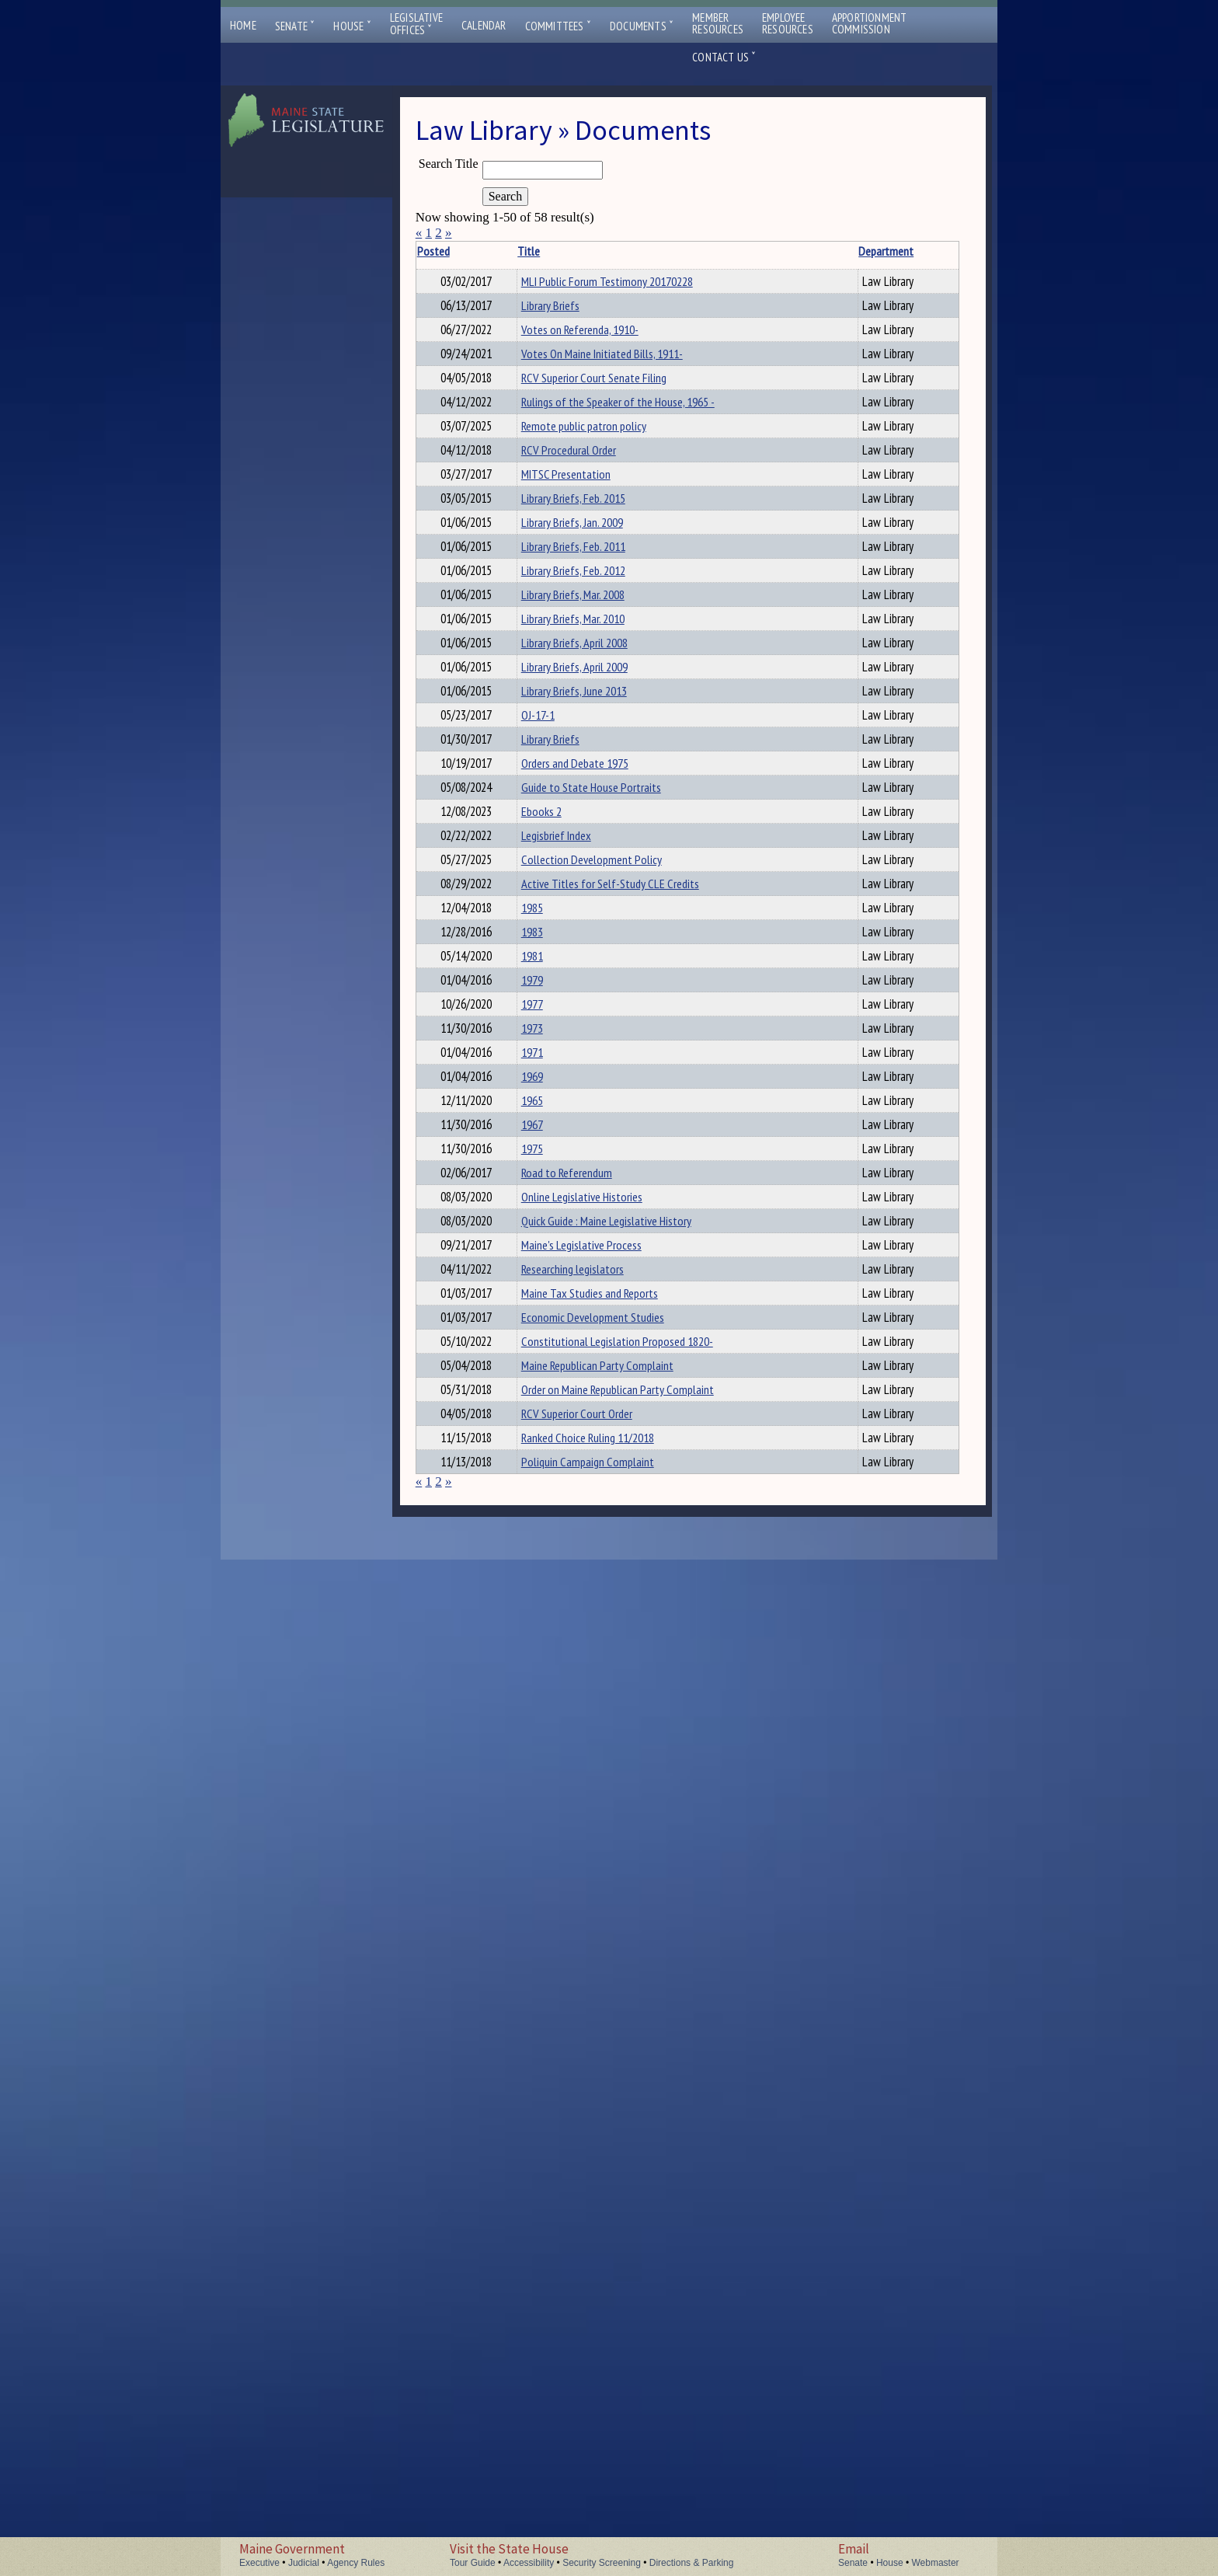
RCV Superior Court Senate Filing (546, 490)
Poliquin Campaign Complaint (545, 2469)
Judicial (303, 2562)
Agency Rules (356, 2562)
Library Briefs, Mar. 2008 (555, 906)
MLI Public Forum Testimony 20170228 (550, 290)
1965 (515, 1781)
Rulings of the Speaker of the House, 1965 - (554, 541)
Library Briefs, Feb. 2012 (556, 865)
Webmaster (935, 2562)
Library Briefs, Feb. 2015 (556, 742)
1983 (515, 1492)
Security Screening (601, 2562)
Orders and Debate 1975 (557, 1195)
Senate (295, 26)
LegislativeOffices (416, 24)
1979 (515, 1575)
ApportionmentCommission (869, 23)
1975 (515, 1863)
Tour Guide (473, 2562)
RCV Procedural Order (551, 624)
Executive (259, 2562)
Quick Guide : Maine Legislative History (547, 1995)
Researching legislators (555, 2069)
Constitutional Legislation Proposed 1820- (551, 2219)
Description (703, 251)
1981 (515, 1533)
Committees (558, 26)
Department (648, 251)
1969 (515, 1739)
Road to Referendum (549, 1904)
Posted (456, 251)
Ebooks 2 (524, 1277)
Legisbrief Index (539, 1318)
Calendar (483, 25)
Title (511, 251)
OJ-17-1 (521, 1112)
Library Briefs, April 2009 (557, 1030)
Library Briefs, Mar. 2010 (555, 948)
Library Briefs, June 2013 (557, 1071)
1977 (515, 1616)
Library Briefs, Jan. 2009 (555, 783)
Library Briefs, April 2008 (557, 989)
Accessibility (528, 2562)
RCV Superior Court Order (559, 2369)
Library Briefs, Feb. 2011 (556, 824)
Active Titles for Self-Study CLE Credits (553, 1410)
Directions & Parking (691, 2562)
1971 (515, 1698)
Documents (641, 26)
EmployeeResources (787, 23)
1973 (515, 1657)
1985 (515, 1451)
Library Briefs (533, 348)
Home (243, 25)
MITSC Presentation (548, 674)
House (352, 26)
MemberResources (717, 23)
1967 (515, 1822)
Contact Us (724, 57)
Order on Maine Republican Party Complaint (541, 2328)
